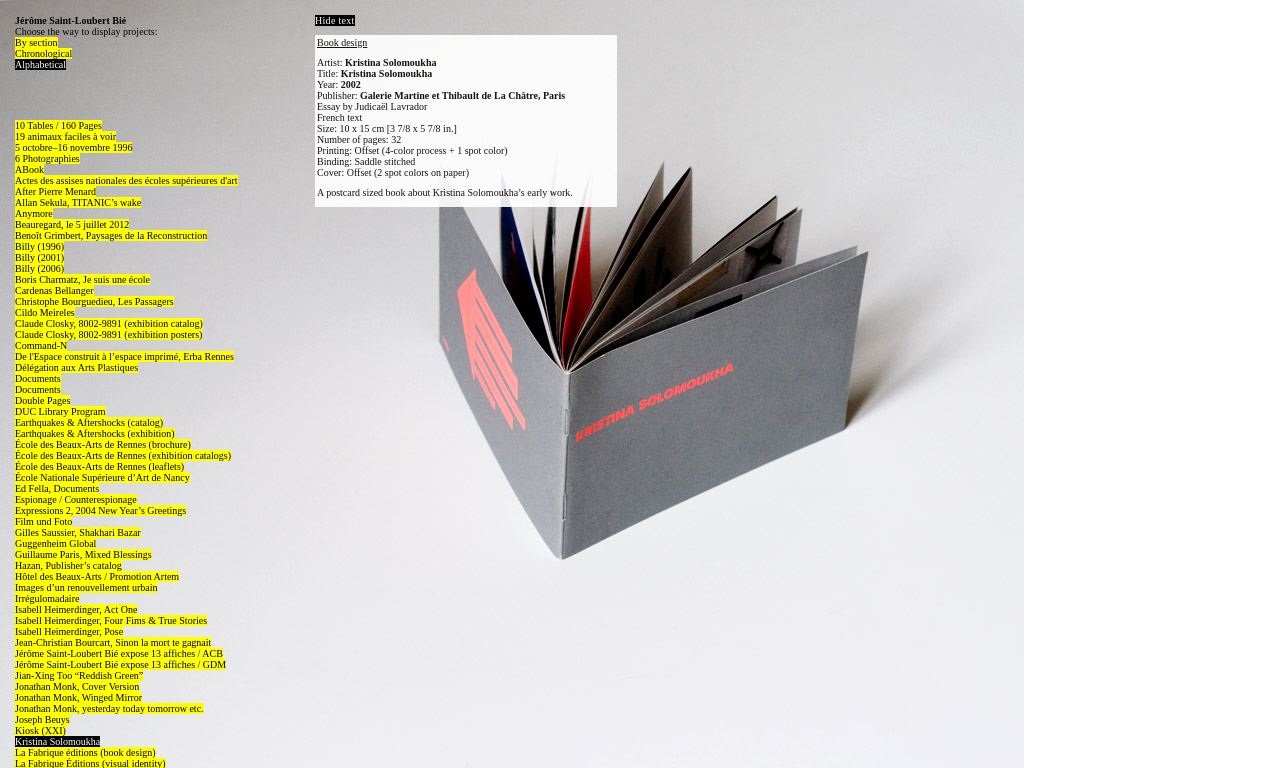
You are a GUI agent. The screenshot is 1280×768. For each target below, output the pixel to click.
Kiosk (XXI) (40, 730)
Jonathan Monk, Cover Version (77, 686)
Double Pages (42, 400)
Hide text (335, 20)
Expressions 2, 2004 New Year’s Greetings (100, 510)
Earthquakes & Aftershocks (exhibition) (95, 433)
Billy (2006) (39, 268)
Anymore (34, 213)
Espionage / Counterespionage (76, 499)
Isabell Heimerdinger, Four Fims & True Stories (111, 620)
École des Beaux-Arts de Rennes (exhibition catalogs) (123, 455)
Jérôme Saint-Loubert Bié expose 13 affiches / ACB (119, 653)
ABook (29, 169)
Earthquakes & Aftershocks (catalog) (89, 422)
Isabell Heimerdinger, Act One (76, 609)
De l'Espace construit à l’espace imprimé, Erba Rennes (124, 356)
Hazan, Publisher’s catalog (68, 565)
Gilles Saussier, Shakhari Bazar (78, 532)
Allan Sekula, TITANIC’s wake (78, 202)
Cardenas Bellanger (54, 290)
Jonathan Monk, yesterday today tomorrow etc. (109, 708)
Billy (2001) (39, 257)
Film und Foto (43, 521)
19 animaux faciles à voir (65, 136)
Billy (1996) (39, 246)
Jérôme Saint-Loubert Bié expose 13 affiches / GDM (120, 664)
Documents (38, 378)
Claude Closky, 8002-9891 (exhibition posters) (108, 334)
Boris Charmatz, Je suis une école (82, 279)
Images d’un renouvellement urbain (86, 587)
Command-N (41, 345)
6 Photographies (47, 158)
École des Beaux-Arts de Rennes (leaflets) (99, 466)
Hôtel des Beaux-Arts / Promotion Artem (97, 576)
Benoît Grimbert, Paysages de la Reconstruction (111, 235)
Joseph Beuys (42, 719)
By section (36, 42)
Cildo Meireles (45, 312)
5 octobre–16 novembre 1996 (73, 147)
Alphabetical (40, 64)
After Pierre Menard (55, 191)
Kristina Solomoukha (57, 741)
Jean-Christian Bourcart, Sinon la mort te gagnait (113, 642)
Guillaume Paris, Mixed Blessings (83, 554)
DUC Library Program (60, 411)
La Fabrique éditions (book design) (85, 752)
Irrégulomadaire (47, 598)
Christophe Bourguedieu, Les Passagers (94, 301)
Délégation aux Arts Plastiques (76, 367)
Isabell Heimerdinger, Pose (69, 631)
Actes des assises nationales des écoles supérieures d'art (126, 180)
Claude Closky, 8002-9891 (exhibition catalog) (109, 323)
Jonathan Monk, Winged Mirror (78, 697)
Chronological (43, 53)
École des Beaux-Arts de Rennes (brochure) (103, 444)
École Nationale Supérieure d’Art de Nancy (102, 477)
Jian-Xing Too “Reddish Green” (79, 675)
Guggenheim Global (55, 543)
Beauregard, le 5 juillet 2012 (72, 224)
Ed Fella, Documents (57, 488)
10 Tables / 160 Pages (58, 125)
